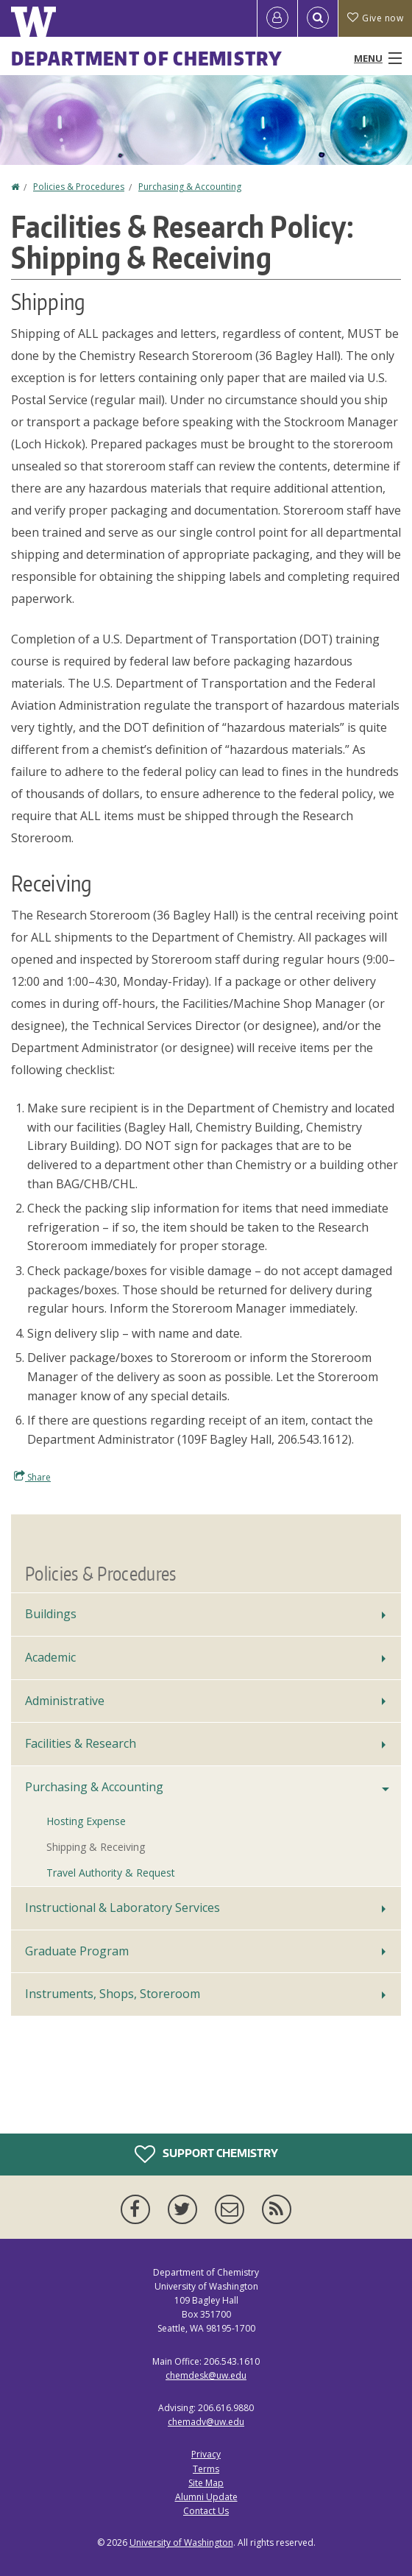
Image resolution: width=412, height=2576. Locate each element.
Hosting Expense (86, 1821)
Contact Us (206, 2511)
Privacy (206, 2454)
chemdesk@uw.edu (206, 2375)
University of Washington (181, 2542)
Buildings (51, 1614)
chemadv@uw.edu (206, 2422)
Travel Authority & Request (110, 1873)
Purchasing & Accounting (189, 186)
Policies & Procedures (78, 186)
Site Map (206, 2483)
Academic (50, 1657)
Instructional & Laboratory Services (122, 1907)
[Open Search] (318, 18)
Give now (375, 18)
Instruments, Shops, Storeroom (112, 1994)
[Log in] (277, 18)
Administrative (64, 1701)
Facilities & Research (80, 1743)
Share (32, 1476)
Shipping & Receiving (95, 1847)
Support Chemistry (206, 2154)
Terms (206, 2469)
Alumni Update (206, 2497)
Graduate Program (77, 1951)
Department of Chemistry (147, 58)
